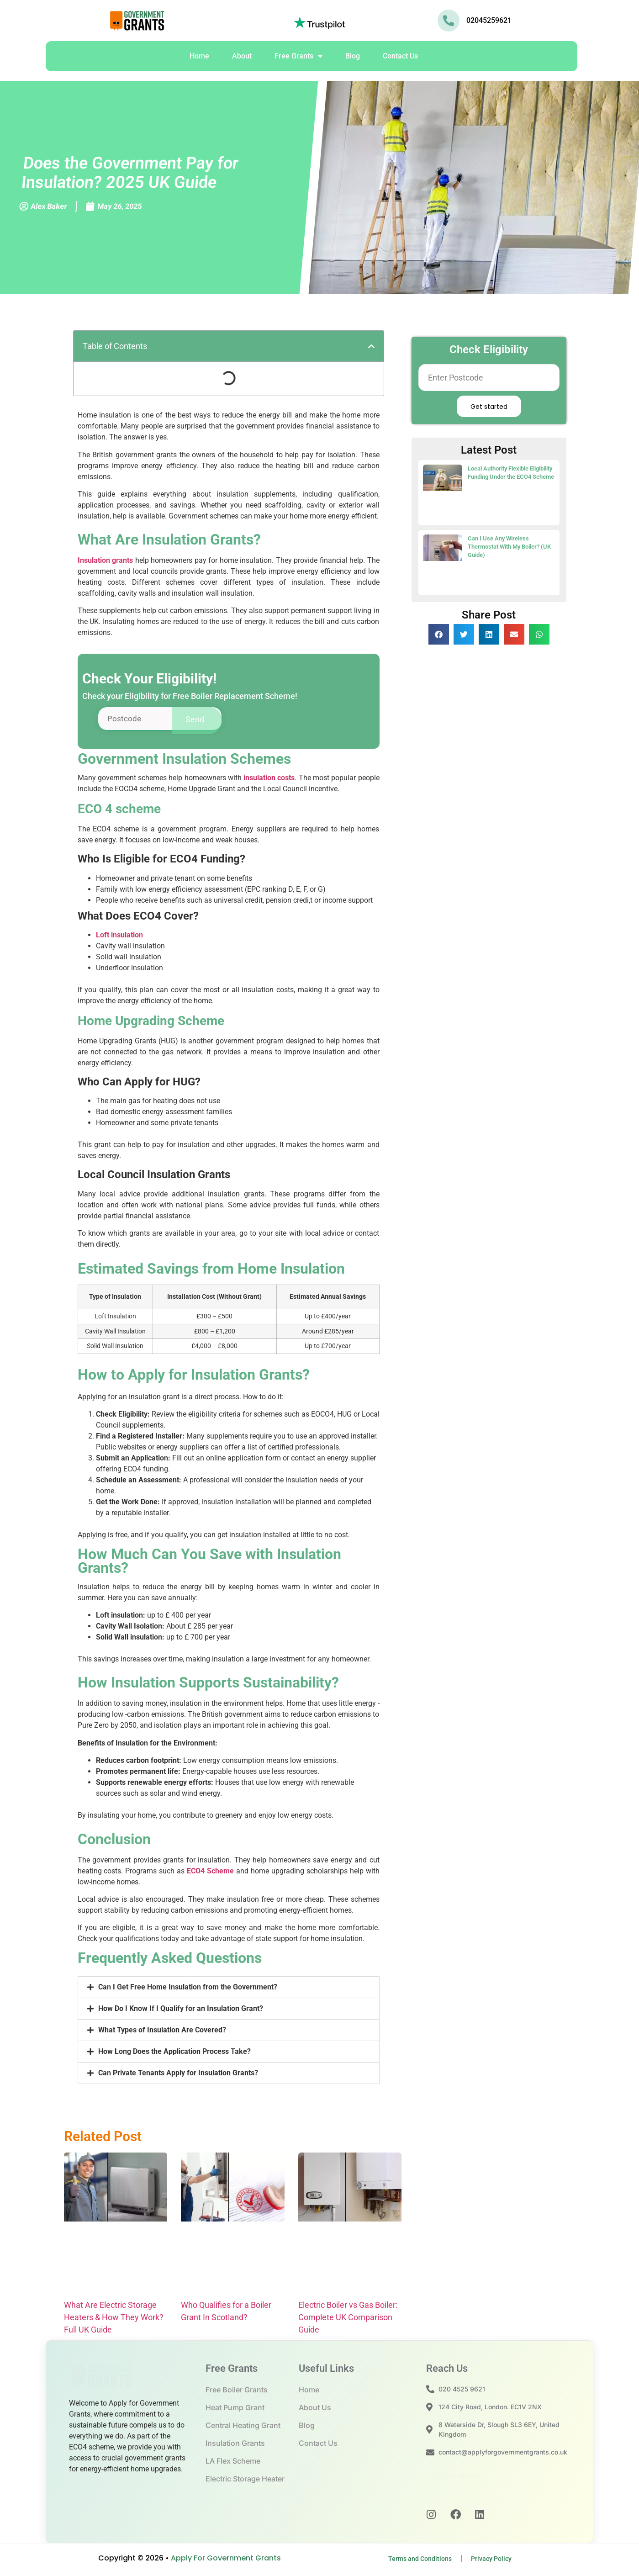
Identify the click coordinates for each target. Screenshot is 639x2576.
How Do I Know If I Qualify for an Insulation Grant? (180, 2012)
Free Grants (298, 56)
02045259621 (489, 20)
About (242, 56)
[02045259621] (448, 21)
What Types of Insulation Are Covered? (162, 2033)
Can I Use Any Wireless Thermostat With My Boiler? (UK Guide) (509, 546)
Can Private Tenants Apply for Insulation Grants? (178, 2076)
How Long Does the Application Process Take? (174, 2055)
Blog (352, 56)
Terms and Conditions (420, 2562)
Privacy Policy (491, 2562)
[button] (371, 346)
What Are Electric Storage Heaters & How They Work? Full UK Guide (114, 2321)
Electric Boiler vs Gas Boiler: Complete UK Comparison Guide (347, 2321)
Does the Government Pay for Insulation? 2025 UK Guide (130, 172)
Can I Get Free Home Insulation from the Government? (187, 1990)
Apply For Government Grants (226, 2561)
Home (199, 56)
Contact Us (400, 56)
